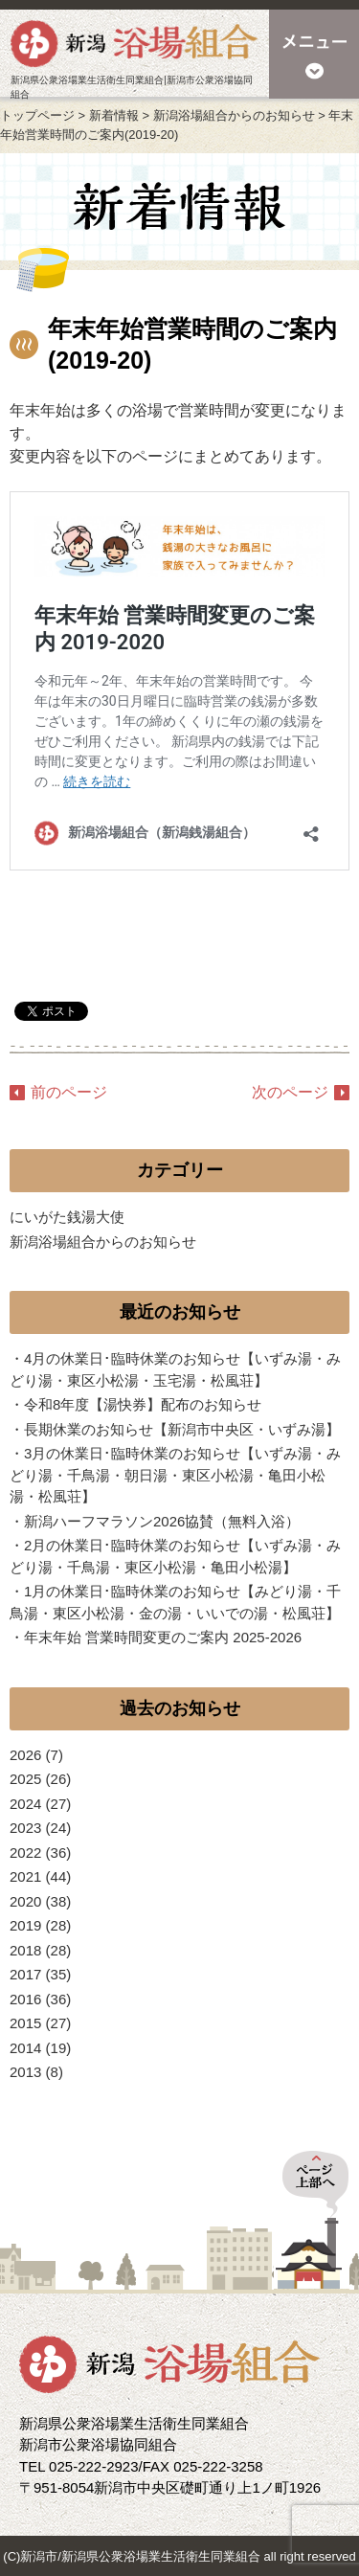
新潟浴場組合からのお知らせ (103, 1241)
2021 (25, 1876)
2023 (25, 1827)
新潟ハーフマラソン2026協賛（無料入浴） (162, 1521)
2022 (25, 1852)
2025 (25, 1779)
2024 (25, 1804)
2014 (25, 2048)
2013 (25, 2072)
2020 (25, 1901)
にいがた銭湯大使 (67, 1217)
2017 (25, 1974)
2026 (25, 1755)
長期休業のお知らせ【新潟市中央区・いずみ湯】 (182, 1429)
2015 (25, 2023)
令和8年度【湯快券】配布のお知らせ (142, 1404)
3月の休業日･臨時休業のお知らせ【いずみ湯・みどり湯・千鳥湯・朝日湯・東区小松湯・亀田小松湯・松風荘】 (175, 1474)
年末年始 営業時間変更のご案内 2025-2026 (163, 1637)
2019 (25, 1925)
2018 (25, 1950)
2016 (25, 1999)
